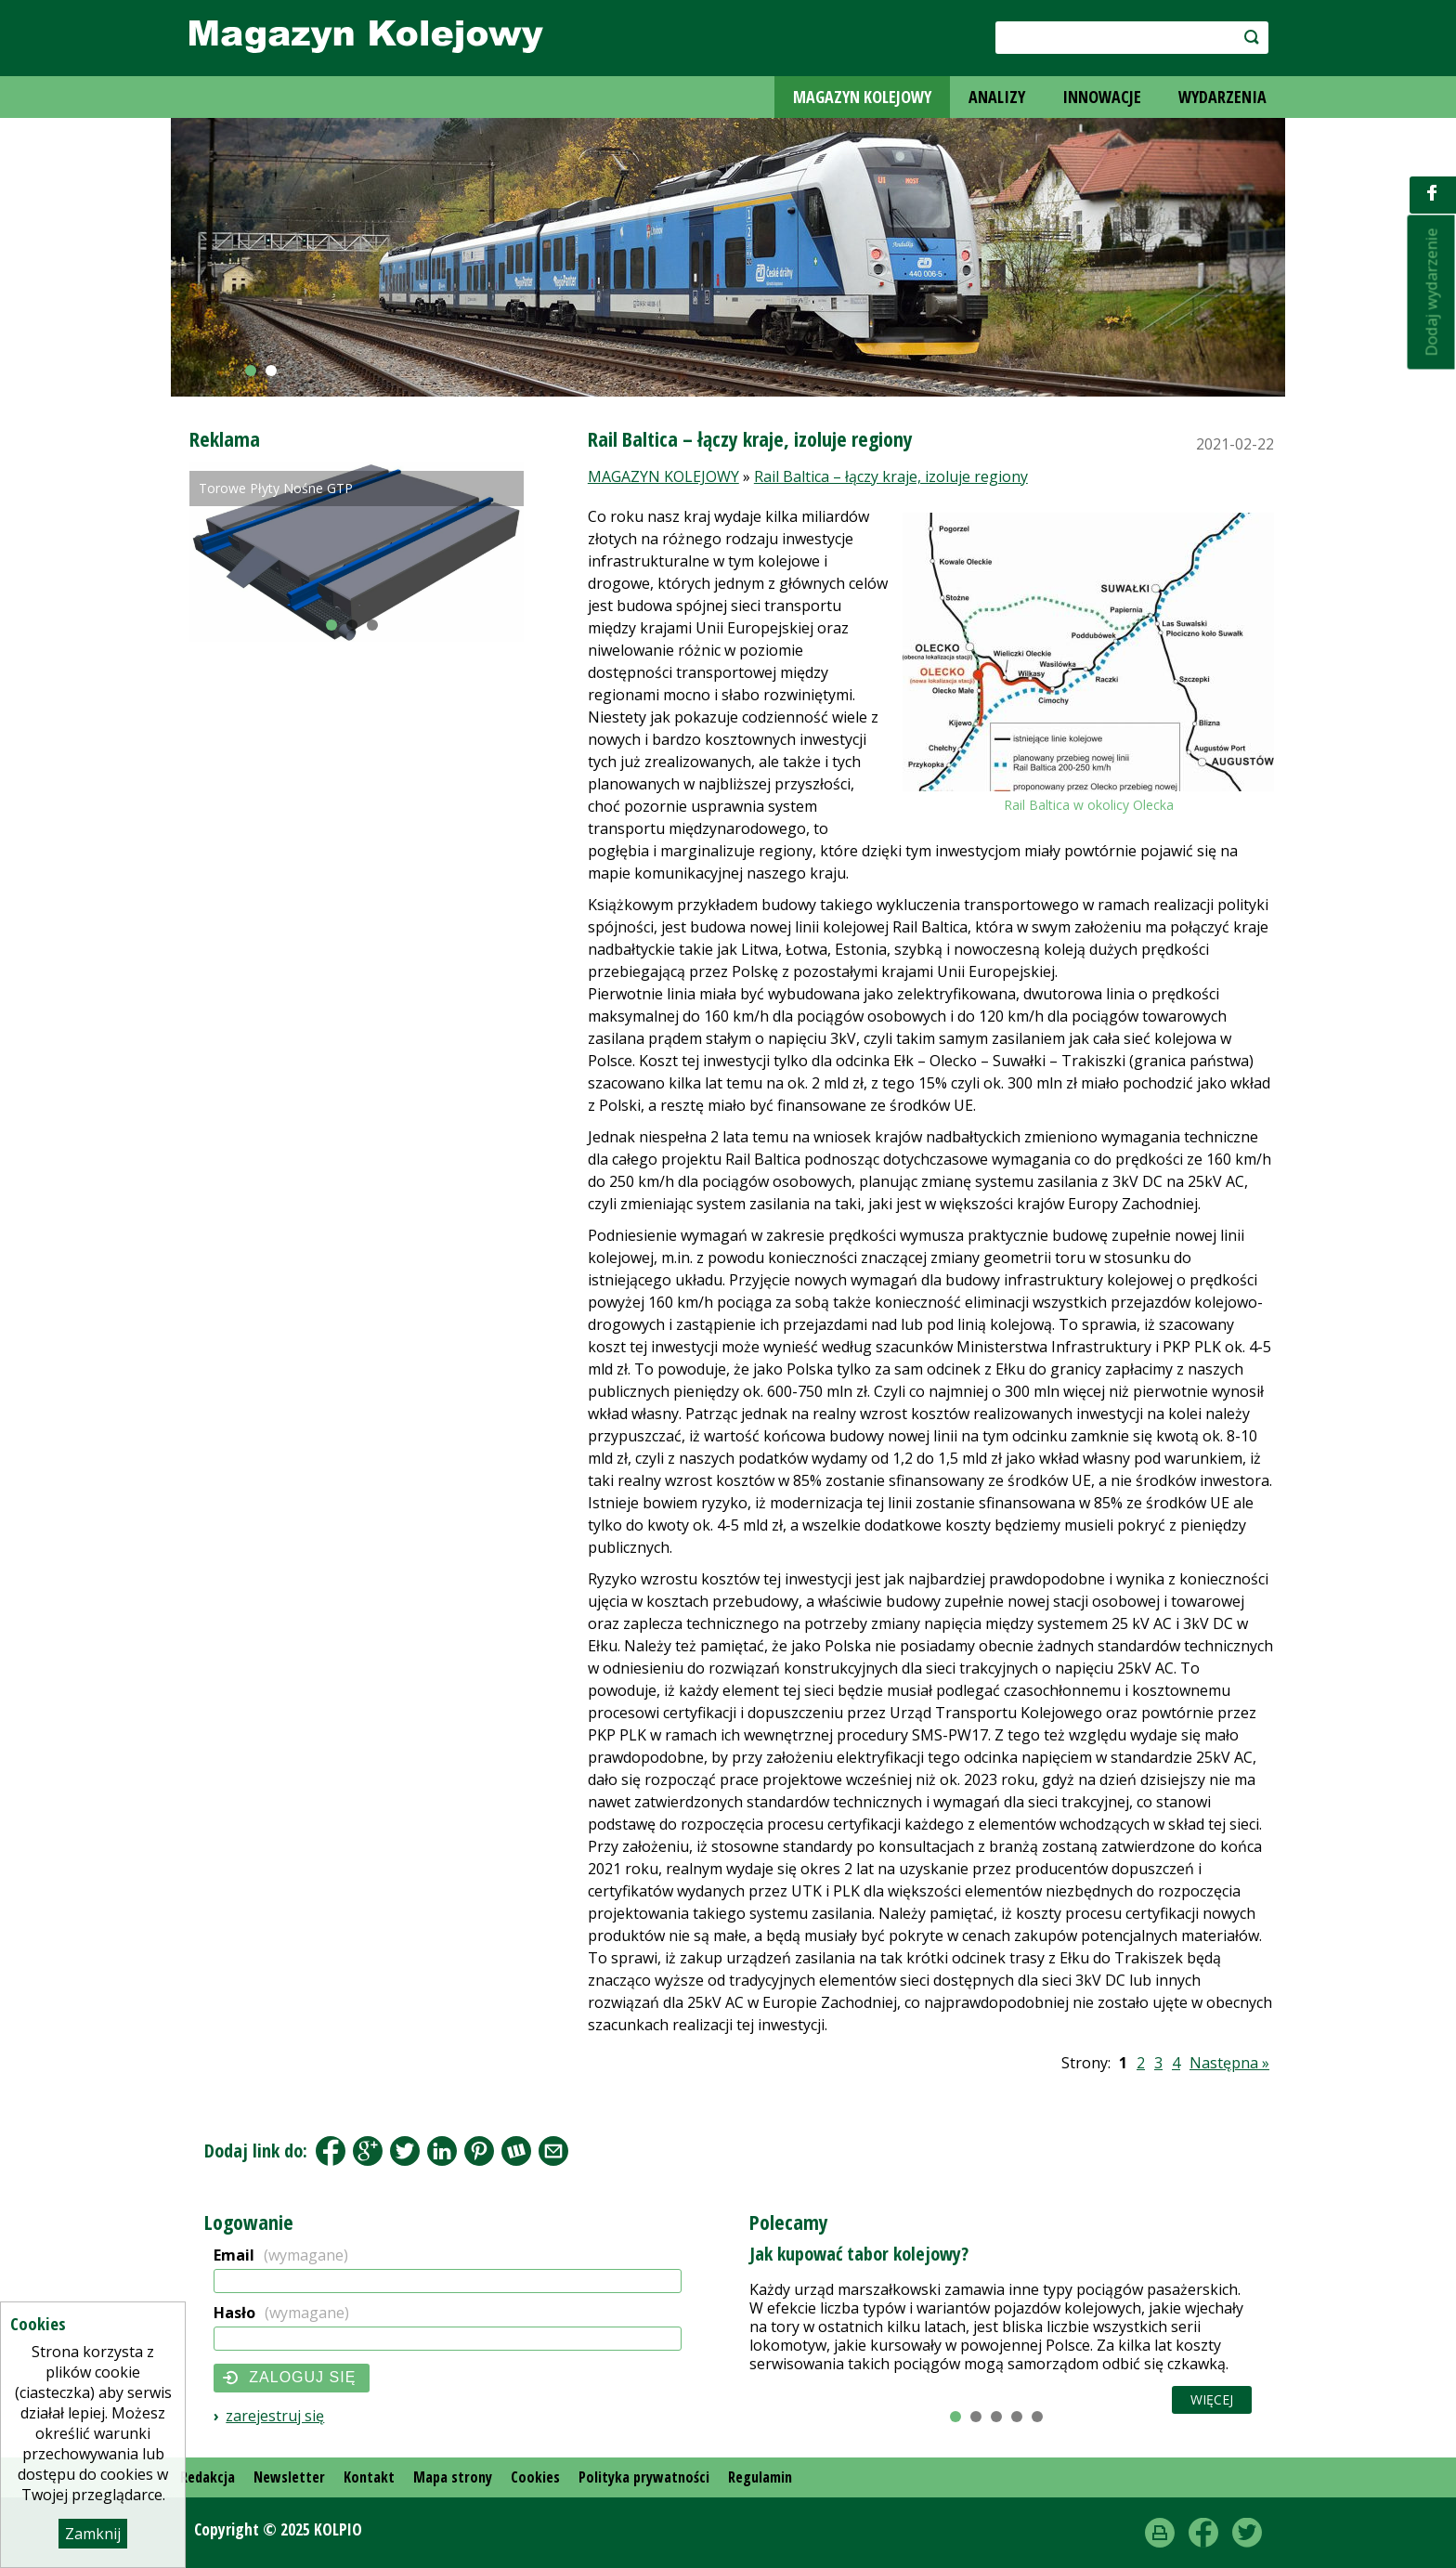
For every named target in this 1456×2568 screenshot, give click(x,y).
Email (281, 2255)
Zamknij (93, 2533)
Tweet (405, 2151)
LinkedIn (442, 2151)
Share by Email (553, 2151)
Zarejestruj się (275, 2415)
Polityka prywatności (643, 2477)
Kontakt (369, 2477)
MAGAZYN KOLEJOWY (862, 96)
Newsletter (289, 2477)
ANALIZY (996, 96)
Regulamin (760, 2477)
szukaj (1242, 37)
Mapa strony (452, 2477)
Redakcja (207, 2477)
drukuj (1160, 2533)
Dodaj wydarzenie (1431, 292)
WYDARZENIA (1222, 96)
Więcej (1211, 2399)
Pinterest (479, 2151)
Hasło (281, 2312)
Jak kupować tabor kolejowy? (858, 2253)
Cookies (535, 2477)
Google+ (368, 2151)
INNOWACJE (1101, 96)
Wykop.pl (516, 2151)
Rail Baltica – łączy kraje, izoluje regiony (891, 476)
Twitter (1247, 2533)
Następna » (1229, 2063)
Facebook (330, 2151)
